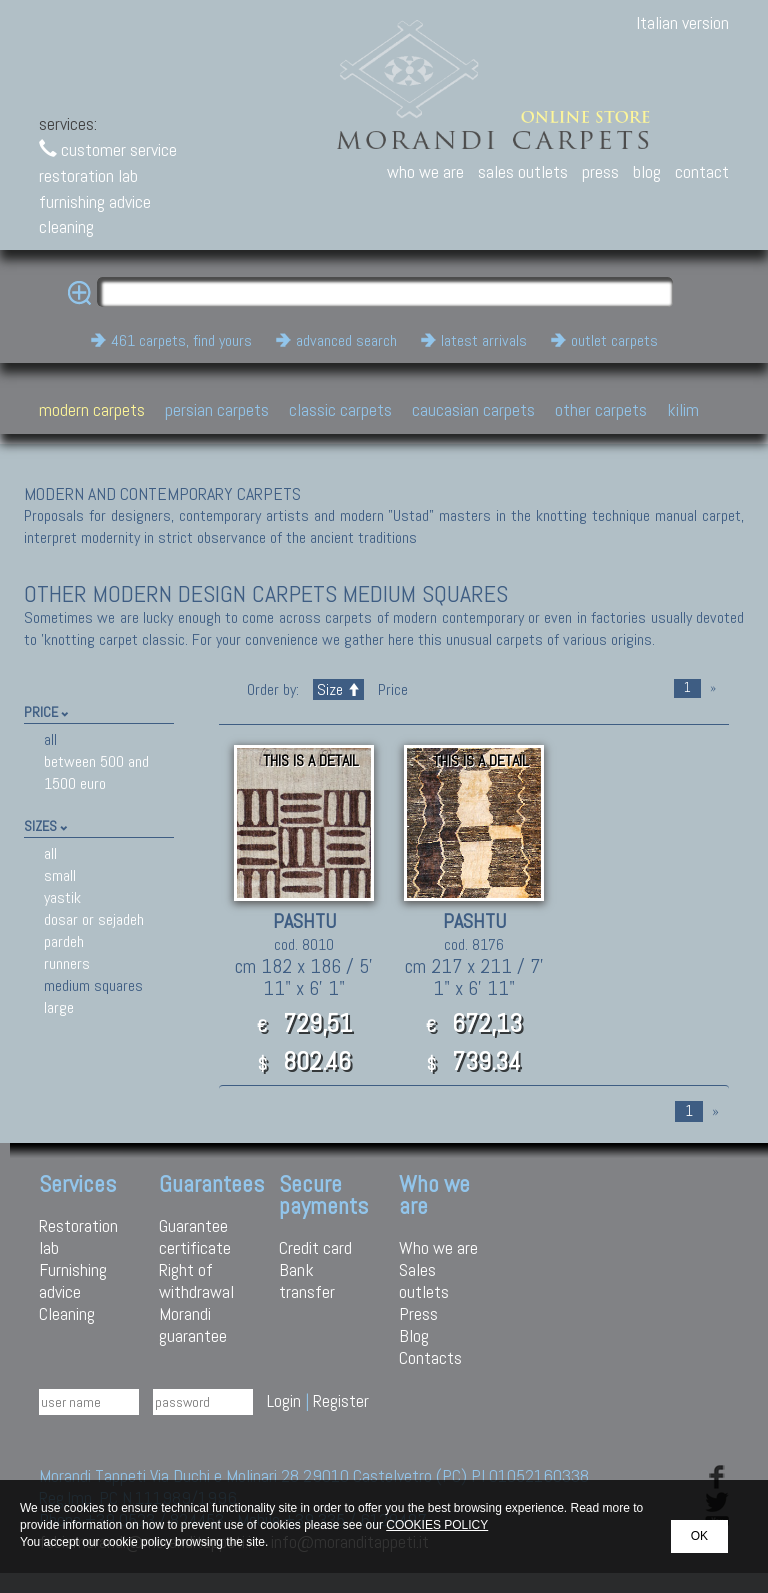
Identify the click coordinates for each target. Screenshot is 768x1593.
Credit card (315, 1247)
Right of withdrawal (196, 1280)
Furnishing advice (73, 1280)
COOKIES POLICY (437, 1525)
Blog (414, 1335)
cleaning (66, 226)
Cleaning (67, 1313)
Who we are (438, 1247)
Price (391, 689)
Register (341, 1400)
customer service (108, 149)
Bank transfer (307, 1280)
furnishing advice (95, 201)
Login (284, 1400)
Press (418, 1313)
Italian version (682, 22)
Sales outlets (424, 1280)
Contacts (430, 1357)
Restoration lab (78, 1236)
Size (338, 689)
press (600, 171)
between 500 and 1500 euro (96, 772)
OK (699, 1536)
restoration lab (88, 175)
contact (702, 171)
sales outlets (523, 171)
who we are (425, 171)
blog (647, 171)
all (50, 739)
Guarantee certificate (195, 1236)
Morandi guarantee (193, 1324)
